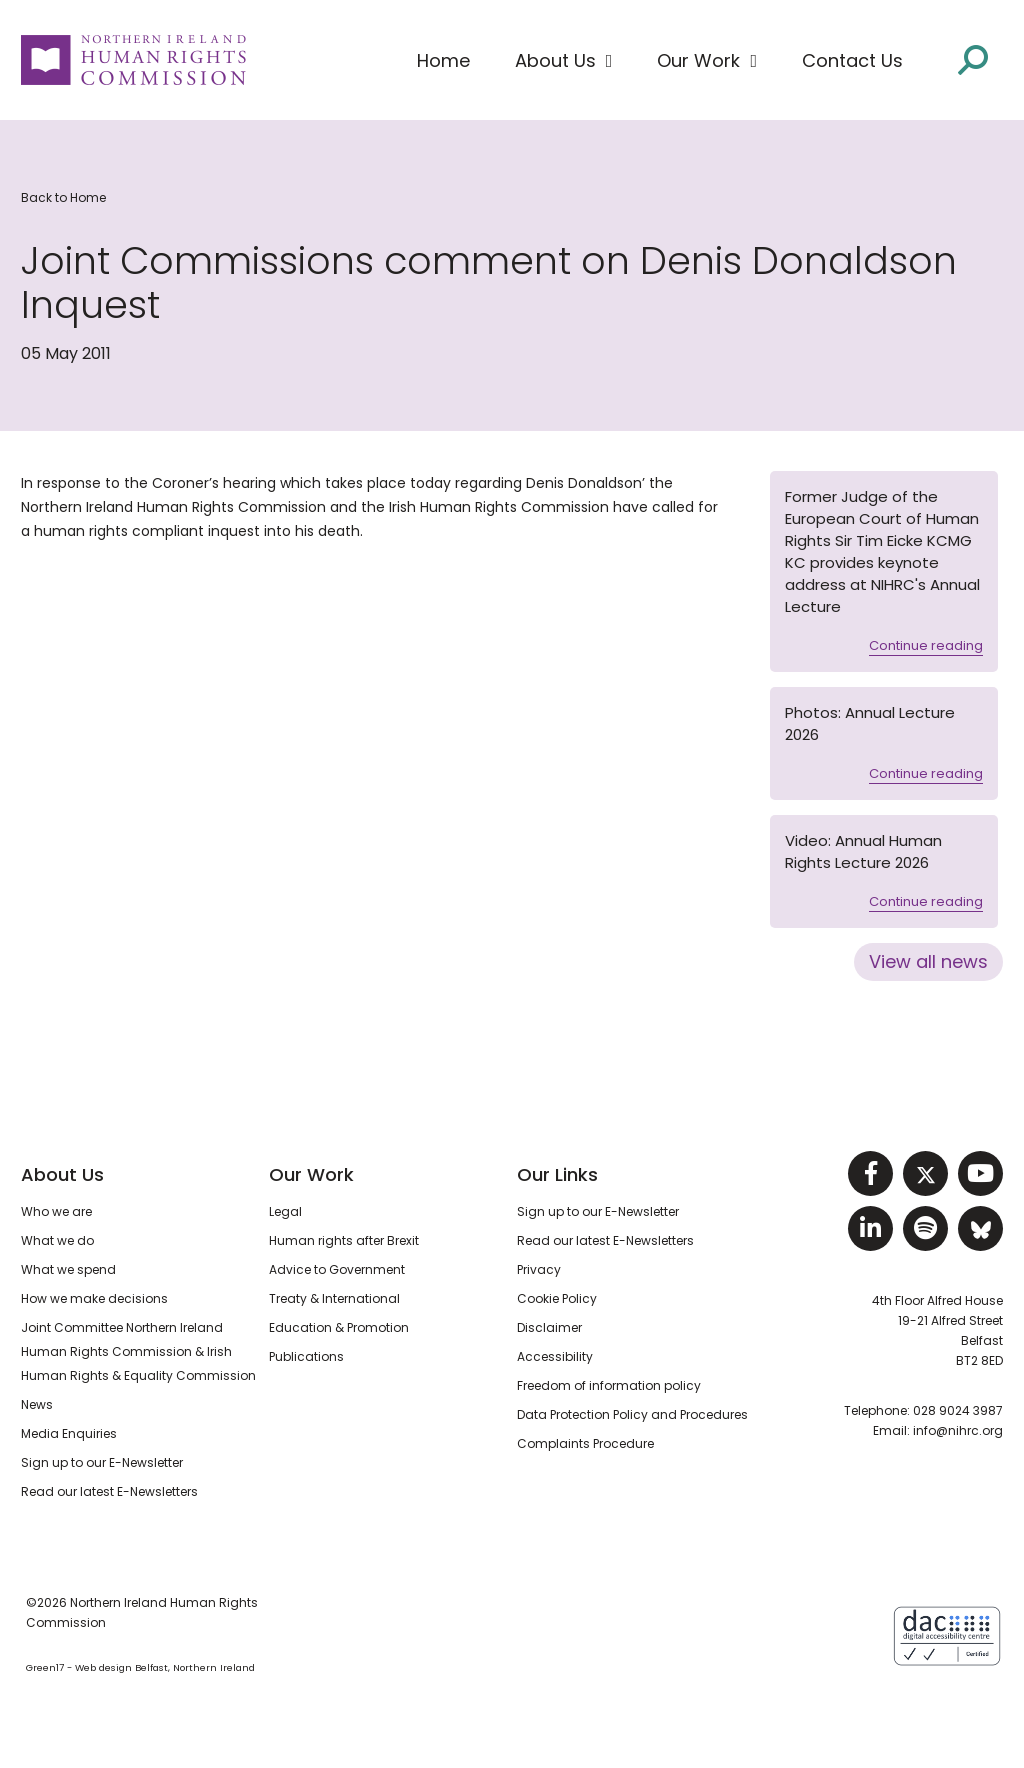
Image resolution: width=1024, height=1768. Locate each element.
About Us (62, 1174)
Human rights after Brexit (344, 1240)
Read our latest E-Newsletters (109, 1491)
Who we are (56, 1211)
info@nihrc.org (958, 1430)
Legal (285, 1211)
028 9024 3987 (958, 1410)
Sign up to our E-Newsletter (102, 1462)
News (37, 1404)
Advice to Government (337, 1269)
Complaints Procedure (585, 1443)
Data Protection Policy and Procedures (632, 1414)
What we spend (68, 1269)
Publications (306, 1356)
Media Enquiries (69, 1433)
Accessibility (555, 1356)
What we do (57, 1240)
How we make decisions (94, 1298)
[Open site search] (973, 60)
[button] (564, 61)
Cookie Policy (557, 1298)
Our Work (311, 1174)
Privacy (539, 1269)
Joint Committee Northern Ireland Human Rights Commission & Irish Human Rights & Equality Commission (138, 1351)
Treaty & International (334, 1298)
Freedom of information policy (609, 1385)
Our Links (557, 1174)
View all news (928, 961)
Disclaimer (549, 1327)
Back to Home (63, 197)
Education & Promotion (339, 1327)
